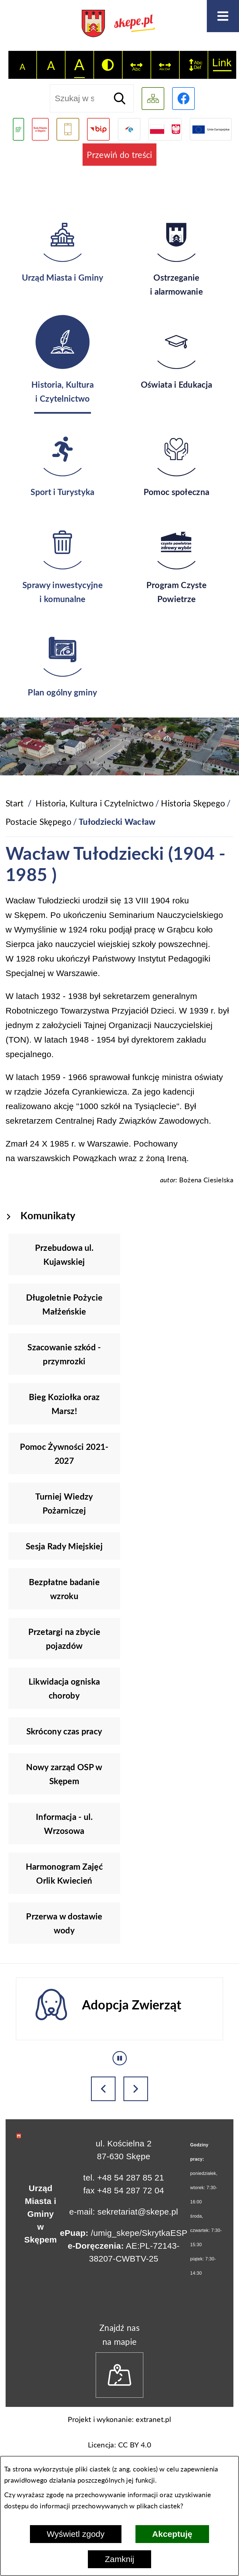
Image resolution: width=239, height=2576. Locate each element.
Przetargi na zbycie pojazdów (64, 1638)
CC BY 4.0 (134, 2444)
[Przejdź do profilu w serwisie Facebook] (183, 98)
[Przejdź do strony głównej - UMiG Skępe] (119, 24)
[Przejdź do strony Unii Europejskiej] (211, 129)
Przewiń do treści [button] (119, 155)
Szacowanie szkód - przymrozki (64, 1354)
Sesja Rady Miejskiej (64, 1546)
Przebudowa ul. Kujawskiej (64, 1254)
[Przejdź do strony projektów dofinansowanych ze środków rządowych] (165, 129)
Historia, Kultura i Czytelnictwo (95, 803)
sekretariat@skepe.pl (137, 2211)
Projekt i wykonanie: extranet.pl (119, 2419)
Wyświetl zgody (75, 2534)
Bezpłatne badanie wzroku (64, 1589)
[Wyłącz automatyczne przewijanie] (120, 2058)
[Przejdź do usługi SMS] (68, 129)
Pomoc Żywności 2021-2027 (64, 1453)
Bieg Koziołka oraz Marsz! (64, 1404)
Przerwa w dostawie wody (64, 1923)
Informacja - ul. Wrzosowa (64, 1824)
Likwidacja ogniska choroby (64, 1688)
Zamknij (119, 2559)
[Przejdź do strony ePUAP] (129, 129)
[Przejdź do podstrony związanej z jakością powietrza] (18, 129)
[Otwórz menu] (223, 16)
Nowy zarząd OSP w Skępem (64, 1774)
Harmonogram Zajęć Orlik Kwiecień (64, 1873)
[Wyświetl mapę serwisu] (153, 98)
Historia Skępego (193, 803)
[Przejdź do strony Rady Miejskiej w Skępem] (40, 129)
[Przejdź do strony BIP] (98, 129)
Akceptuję (172, 2534)
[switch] (137, 65)
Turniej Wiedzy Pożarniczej (64, 1503)
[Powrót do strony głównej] (15, 803)
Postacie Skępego (38, 821)
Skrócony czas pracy (64, 1731)
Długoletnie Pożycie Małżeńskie (64, 1304)
